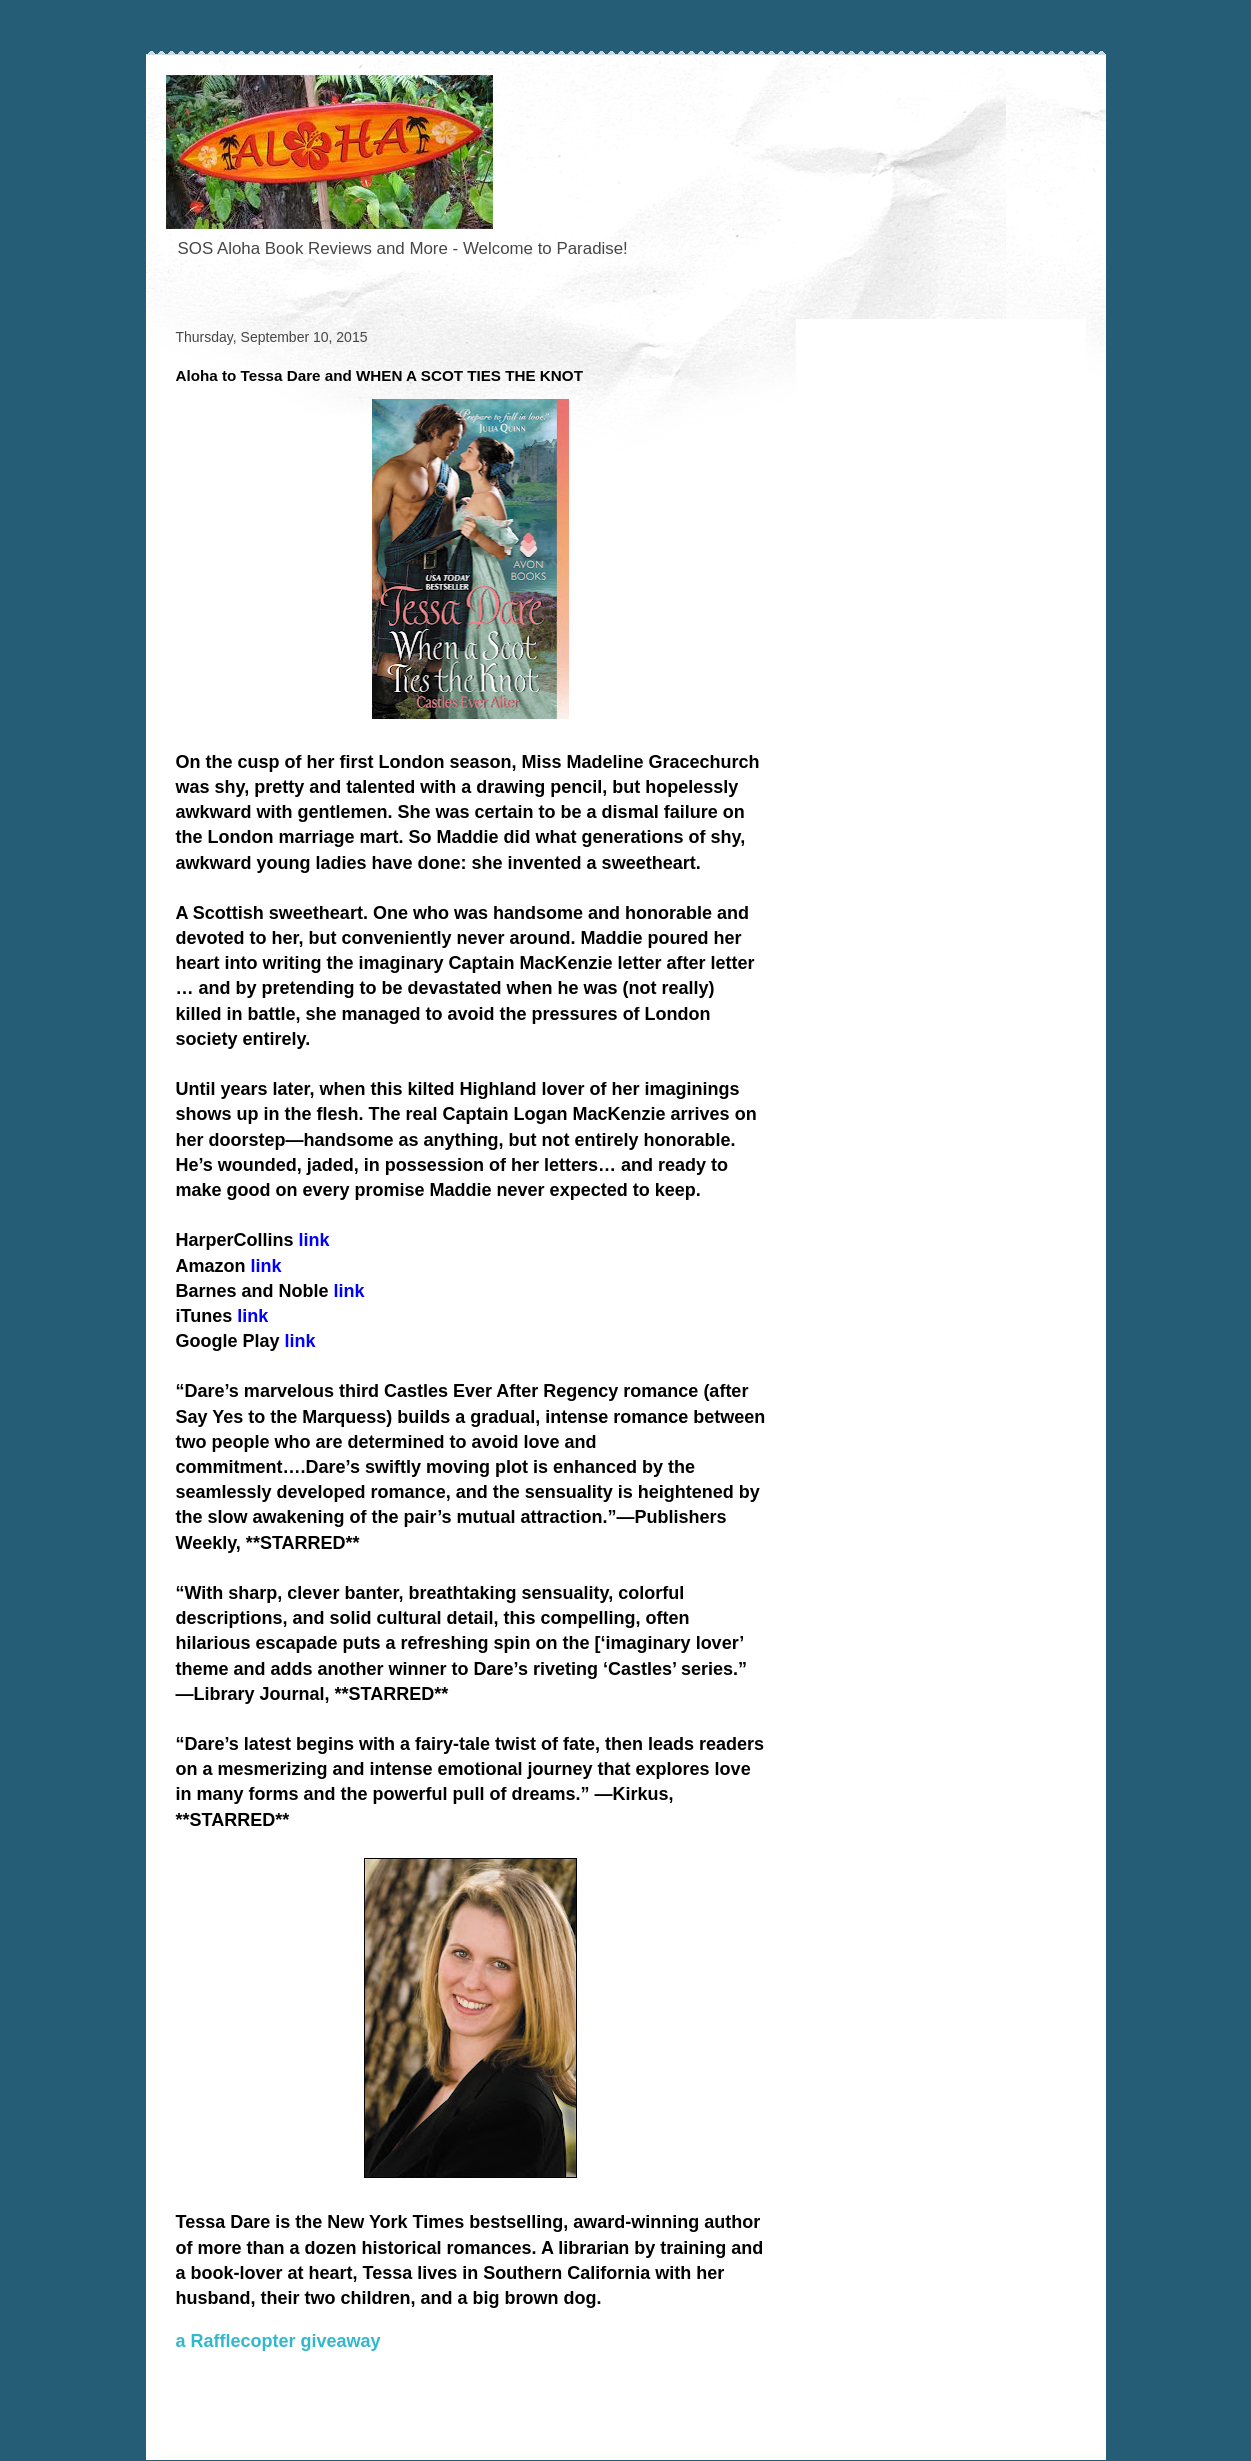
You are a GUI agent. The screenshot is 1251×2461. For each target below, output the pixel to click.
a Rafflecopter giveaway (278, 2341)
